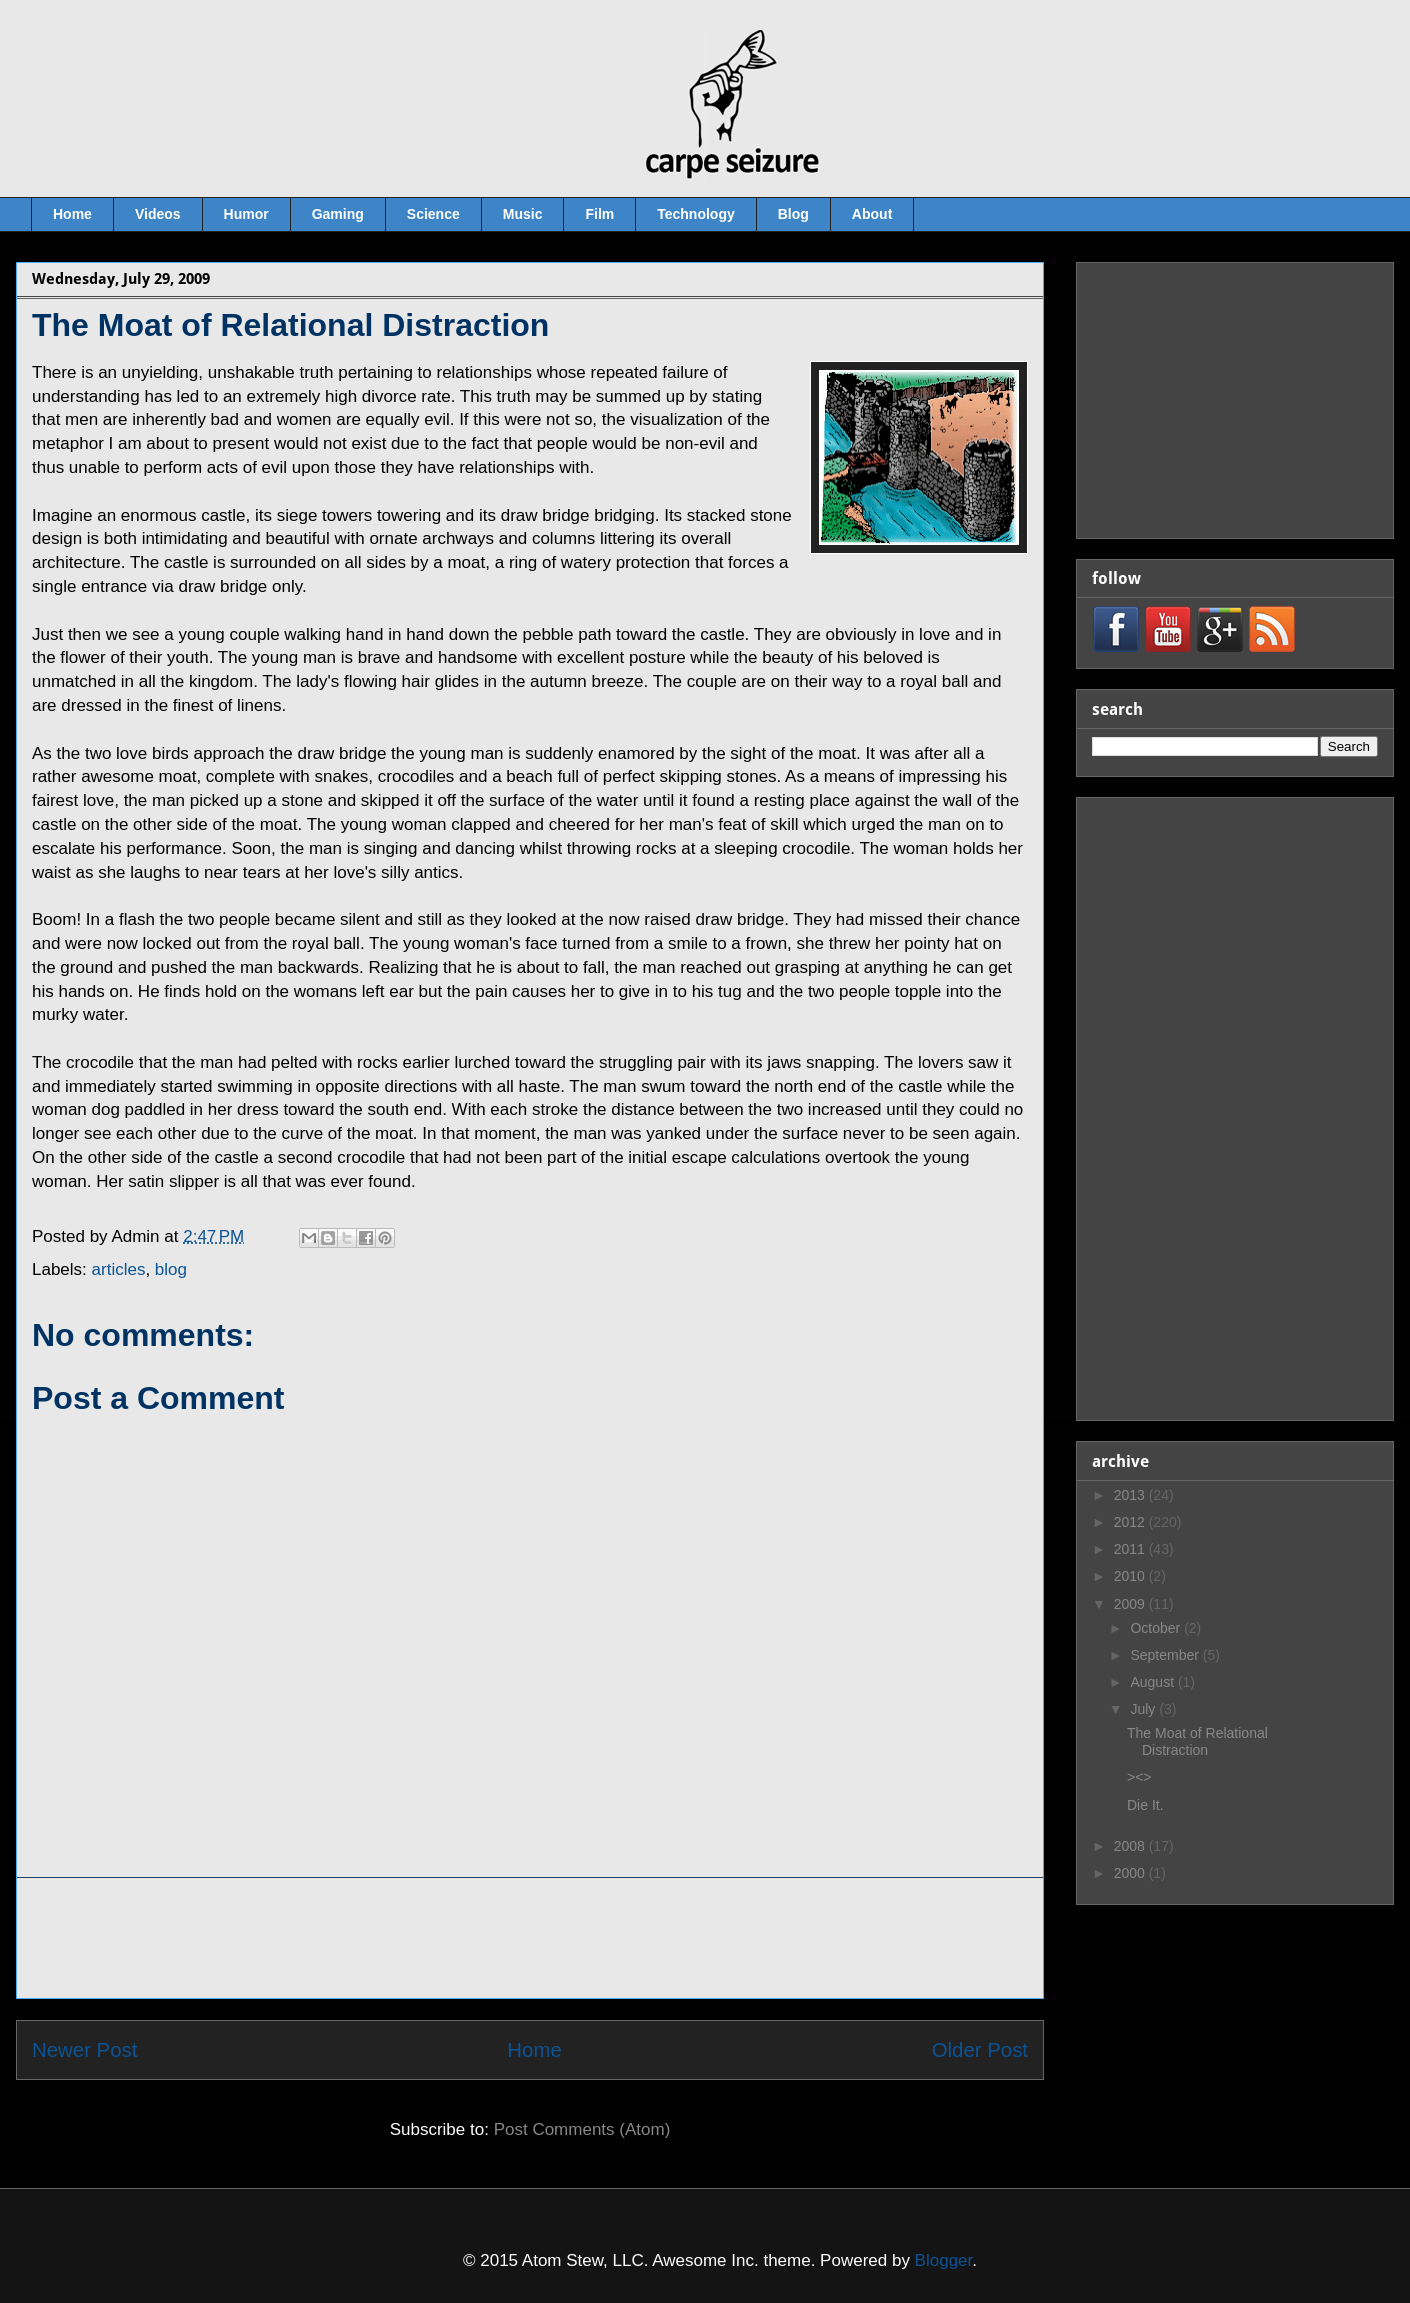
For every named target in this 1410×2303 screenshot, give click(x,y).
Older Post (980, 2050)
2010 (1131, 1576)
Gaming (338, 214)
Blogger (944, 2260)
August (1153, 1682)
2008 (1131, 1846)
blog (171, 1269)
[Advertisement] (530, 1938)
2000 (1131, 1873)
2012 (1131, 1522)
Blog (793, 214)
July (1144, 1709)
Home (72, 214)
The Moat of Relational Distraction (1197, 1741)
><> (1139, 1777)
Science (433, 214)
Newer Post (84, 2050)
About (872, 214)
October (1157, 1628)
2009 (1131, 1604)
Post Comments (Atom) (582, 2129)
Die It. (1145, 1805)
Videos (158, 214)
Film (599, 214)
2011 (1131, 1549)
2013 (1131, 1495)
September (1166, 1655)
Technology (696, 214)
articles (119, 1269)
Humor (246, 214)
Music (523, 214)
